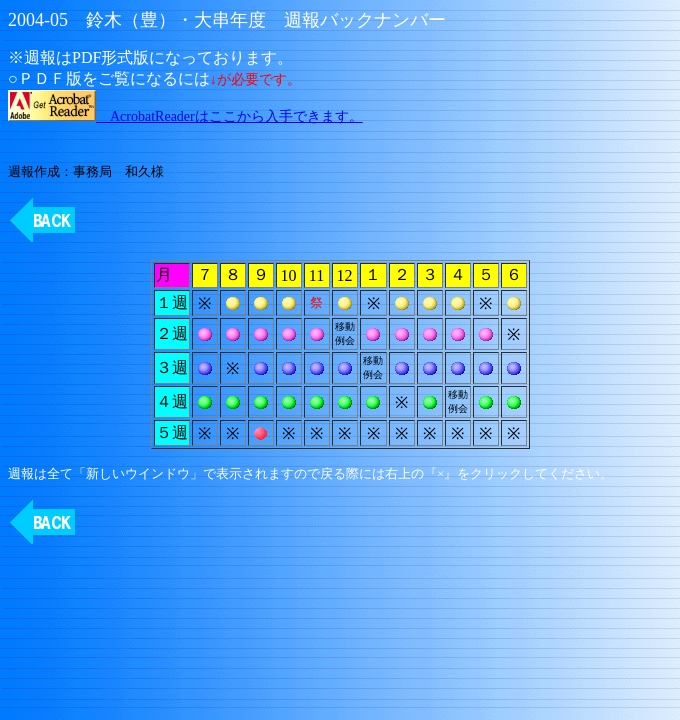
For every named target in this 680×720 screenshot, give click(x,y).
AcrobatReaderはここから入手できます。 (185, 116)
